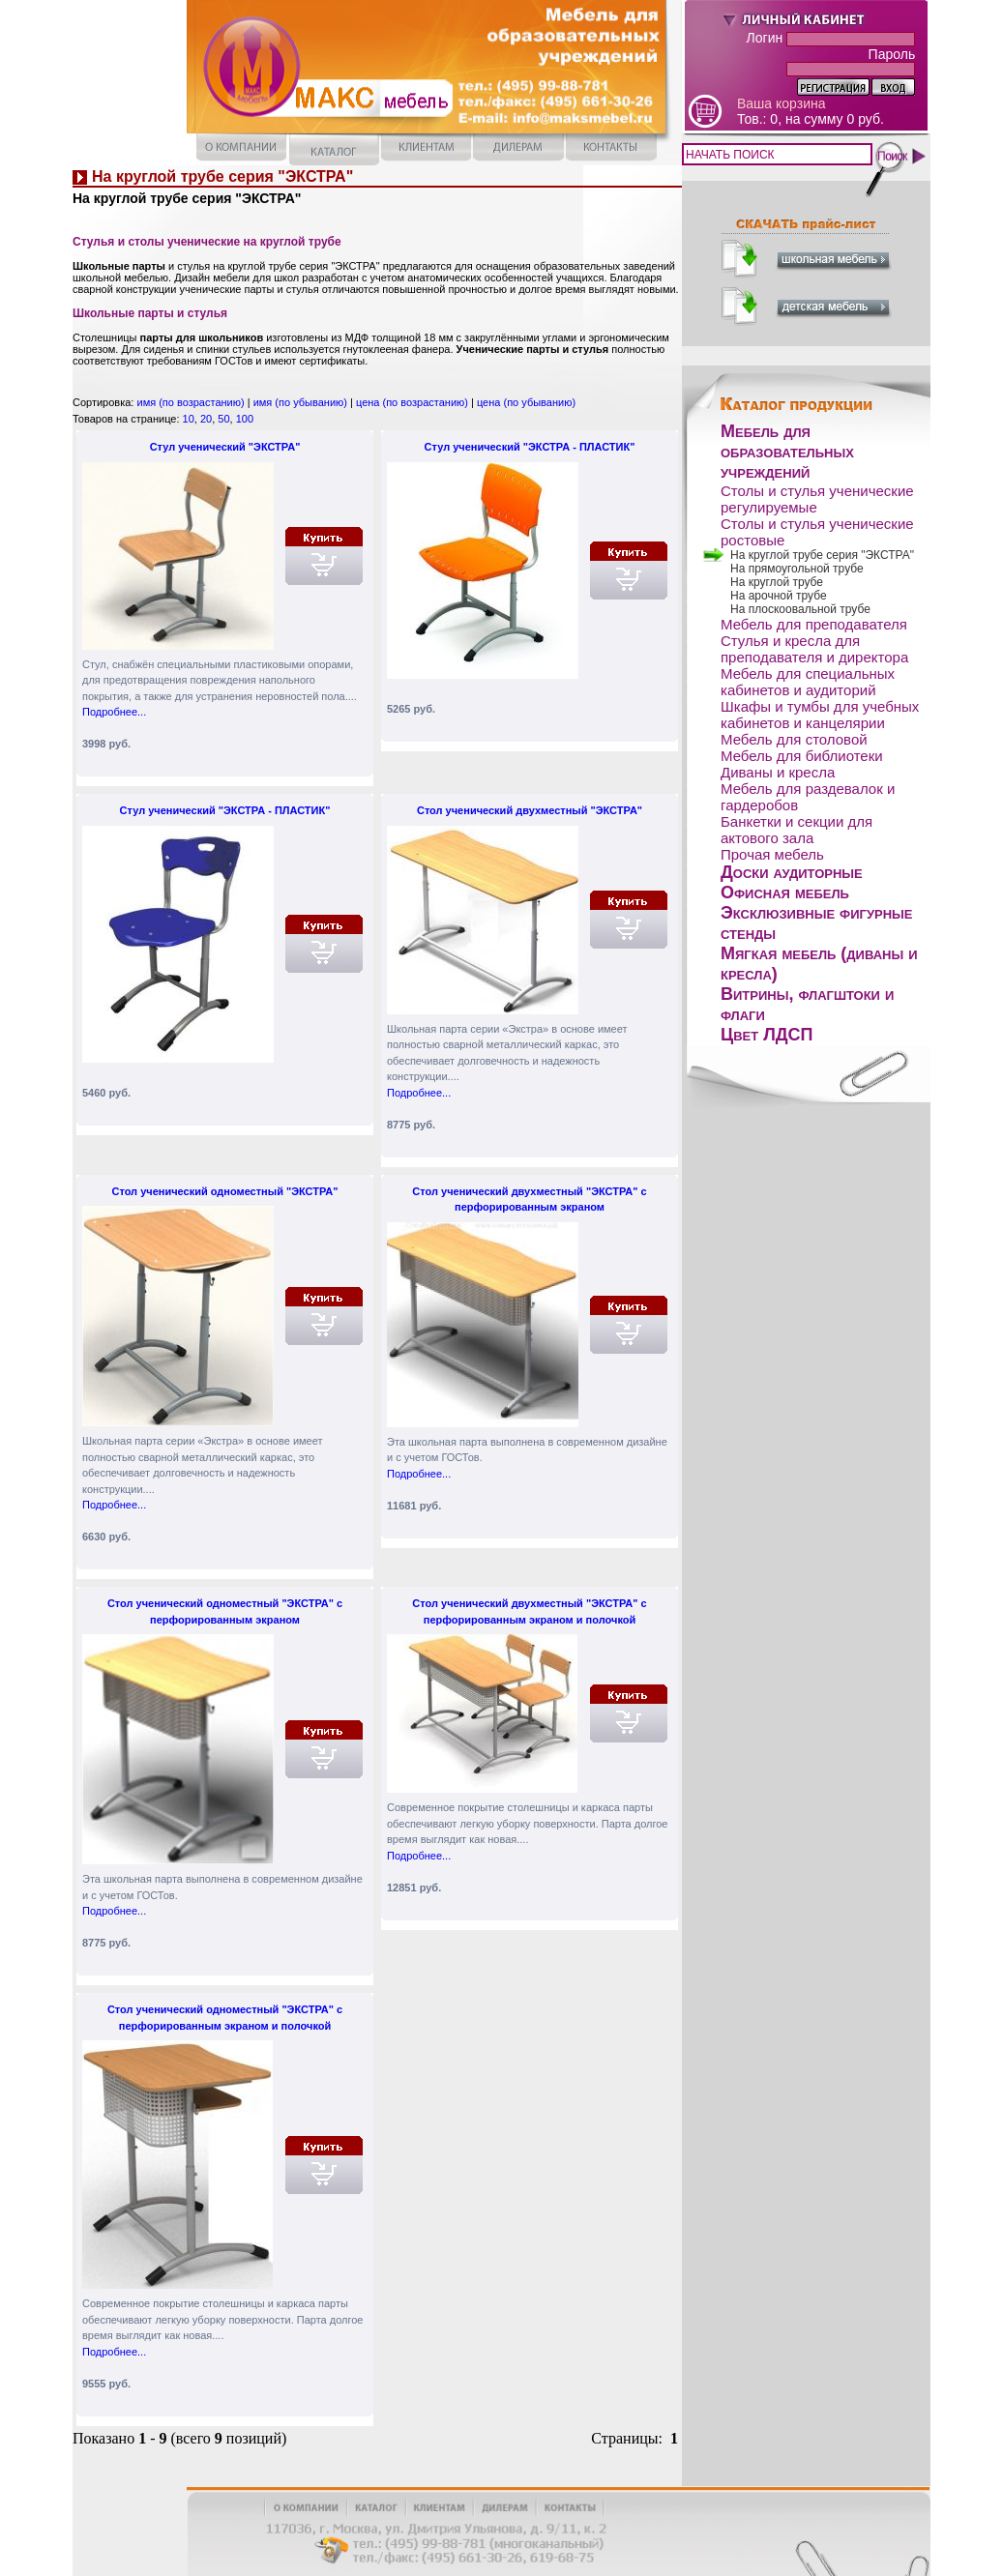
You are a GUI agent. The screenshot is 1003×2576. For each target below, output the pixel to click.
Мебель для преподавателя (814, 624)
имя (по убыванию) (300, 402)
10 (188, 418)
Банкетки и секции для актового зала (796, 829)
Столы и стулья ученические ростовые (817, 531)
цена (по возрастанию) (412, 402)
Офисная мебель (785, 892)
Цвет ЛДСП (767, 1034)
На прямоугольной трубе (797, 568)
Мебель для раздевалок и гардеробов (808, 796)
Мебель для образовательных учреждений (787, 452)
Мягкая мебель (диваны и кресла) (819, 963)
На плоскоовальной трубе (800, 609)
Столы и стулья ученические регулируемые (817, 499)
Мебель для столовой (794, 739)
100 (244, 418)
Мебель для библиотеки (802, 755)
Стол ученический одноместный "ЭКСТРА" (224, 1191)
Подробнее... (114, 711)
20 (206, 418)
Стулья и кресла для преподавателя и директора (814, 648)
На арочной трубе (778, 595)
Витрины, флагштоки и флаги (807, 1004)
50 (223, 418)
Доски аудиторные (792, 872)
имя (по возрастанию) (190, 402)
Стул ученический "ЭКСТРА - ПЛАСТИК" (530, 447)
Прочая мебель (772, 854)
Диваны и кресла (778, 772)
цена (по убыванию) (526, 402)
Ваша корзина (781, 103)
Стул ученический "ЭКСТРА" (225, 447)
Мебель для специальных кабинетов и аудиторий (808, 681)
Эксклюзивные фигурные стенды (816, 923)
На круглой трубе (776, 582)
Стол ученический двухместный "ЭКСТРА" (529, 810)
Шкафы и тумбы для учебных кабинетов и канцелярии (820, 714)
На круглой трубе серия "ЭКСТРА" (822, 555)
